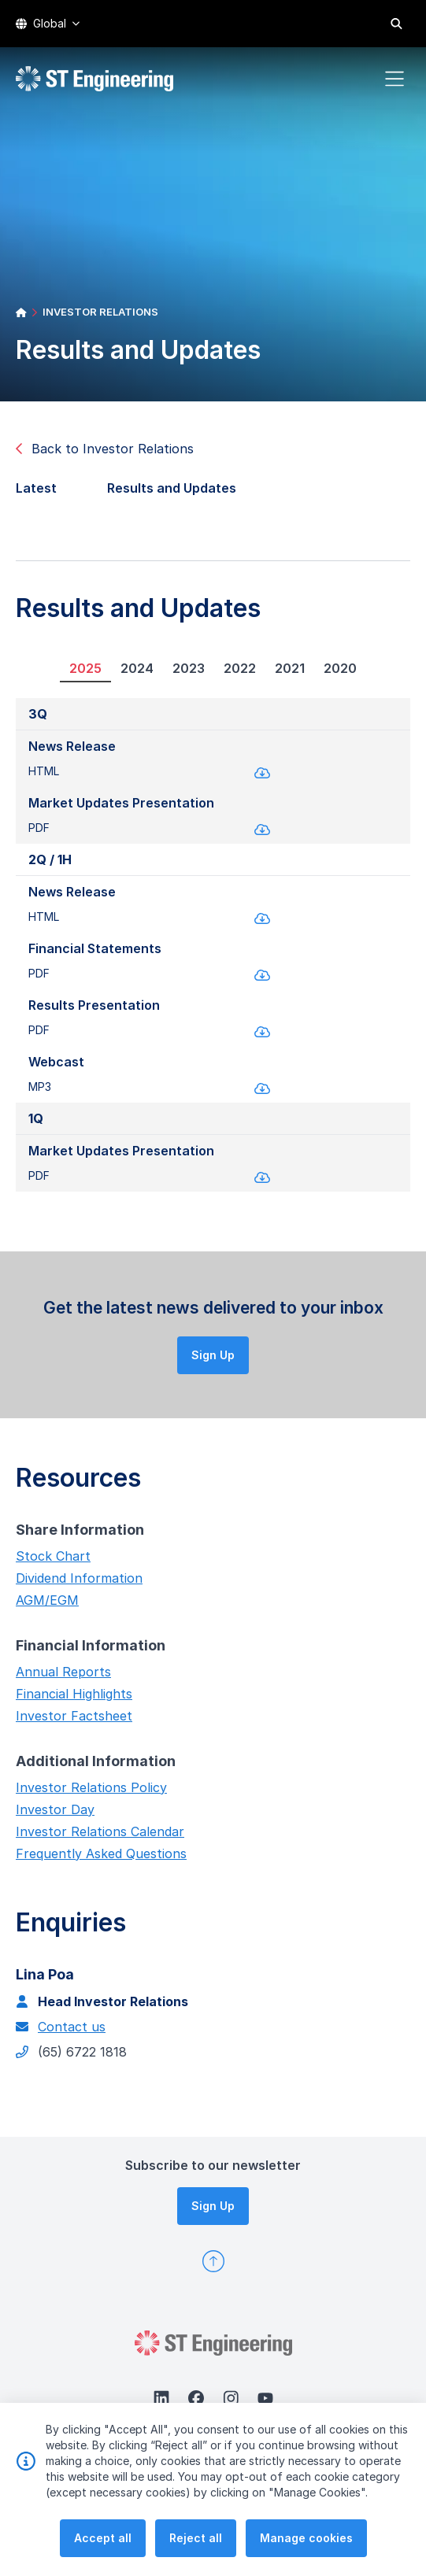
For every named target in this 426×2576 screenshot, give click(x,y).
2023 (182, 674)
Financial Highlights (67, 1699)
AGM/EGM (40, 1605)
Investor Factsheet (67, 1721)
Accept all (103, 2555)
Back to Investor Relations (105, 448)
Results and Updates (178, 494)
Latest (42, 494)
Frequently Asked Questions (94, 1859)
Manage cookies (306, 2555)
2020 (333, 674)
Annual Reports (57, 1677)
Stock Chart (46, 1561)
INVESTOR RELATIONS (100, 311)
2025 (79, 674)
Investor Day (48, 1815)
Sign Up (219, 1360)
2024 (130, 674)
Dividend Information (72, 1583)
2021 (283, 674)
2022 (233, 674)
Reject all (195, 2555)
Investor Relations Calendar (93, 1837)
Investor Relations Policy (85, 1793)
